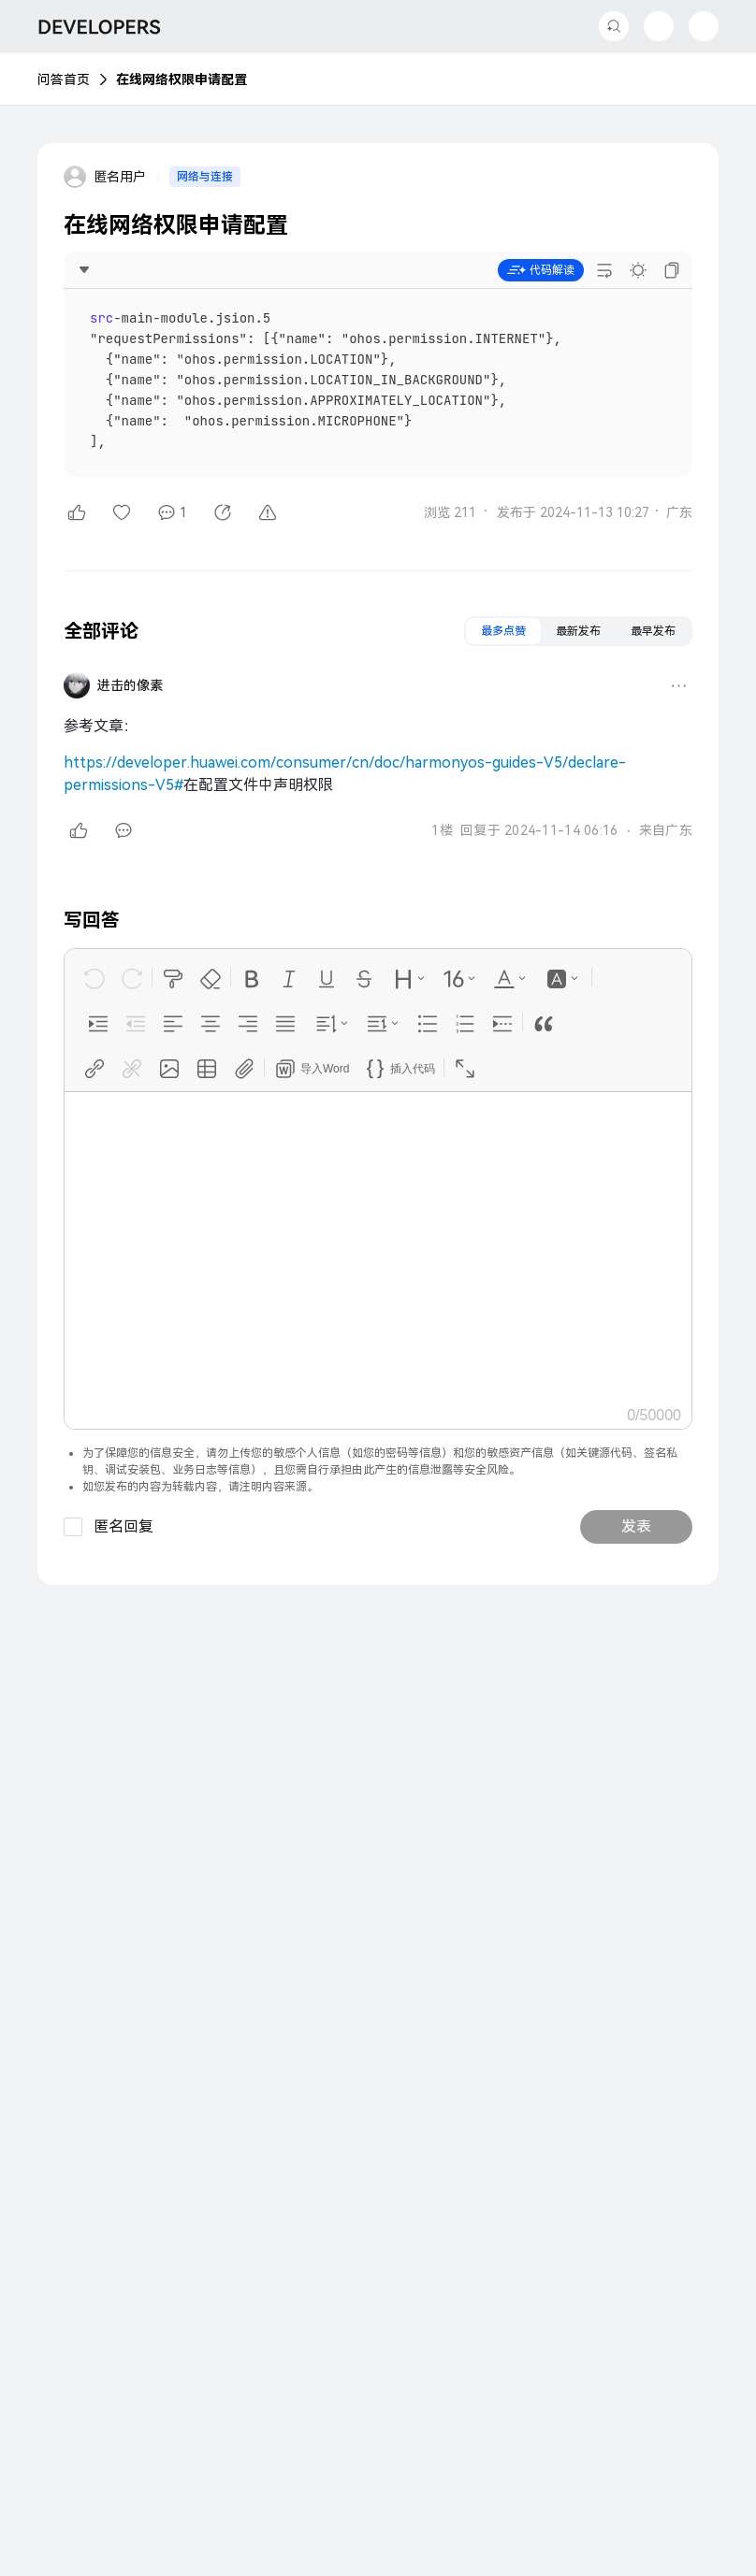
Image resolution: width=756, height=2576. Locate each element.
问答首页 (63, 79)
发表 (636, 1526)
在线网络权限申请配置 (181, 79)
